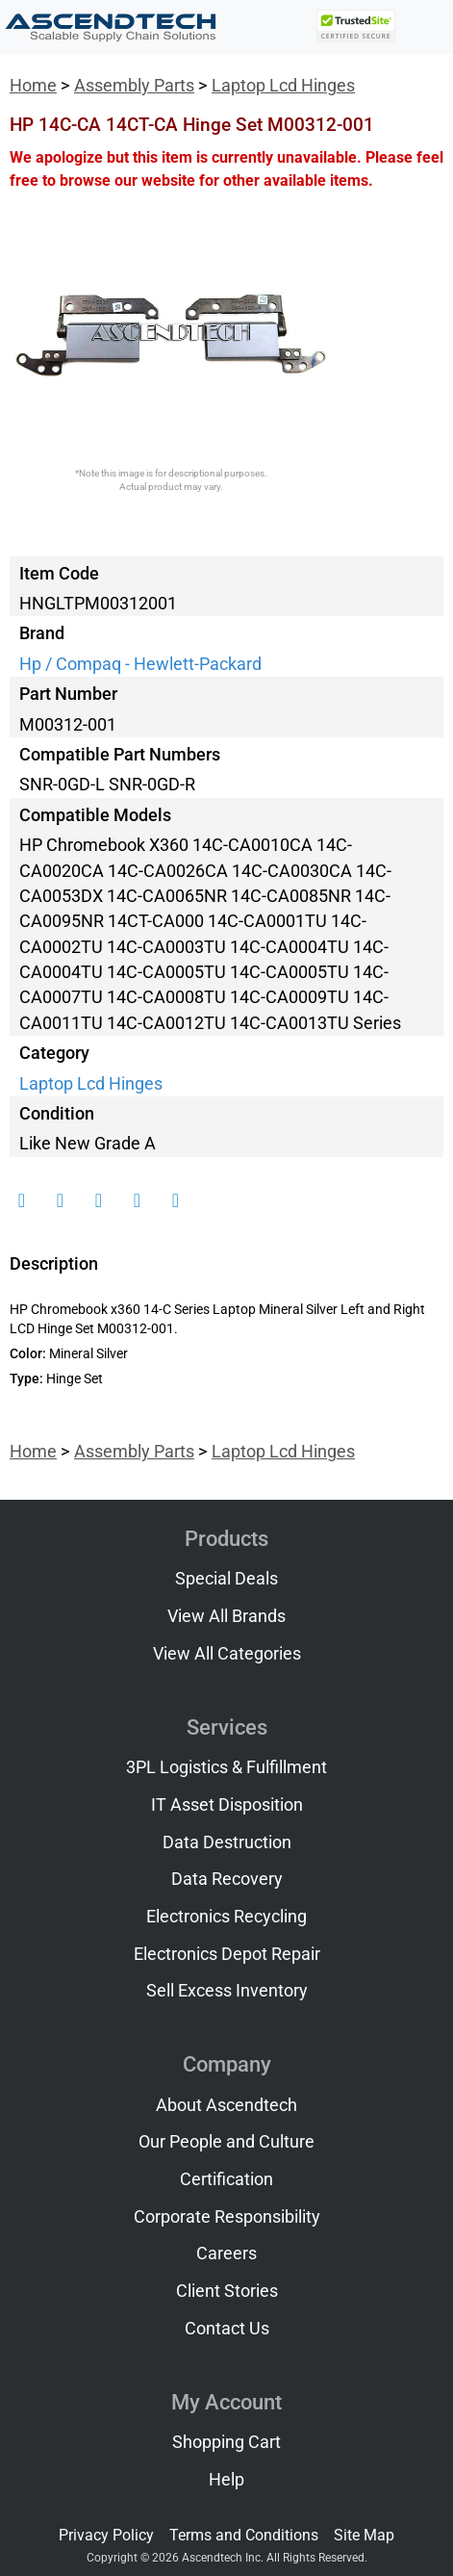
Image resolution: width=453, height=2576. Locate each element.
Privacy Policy (106, 2535)
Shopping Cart (226, 2442)
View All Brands (226, 1616)
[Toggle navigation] (425, 27)
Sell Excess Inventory (227, 1990)
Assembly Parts (134, 85)
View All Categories (227, 1653)
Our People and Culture (226, 2141)
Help (226, 2479)
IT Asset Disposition (227, 1805)
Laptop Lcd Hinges (283, 85)
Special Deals (226, 1578)
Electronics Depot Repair (227, 1954)
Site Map (364, 2535)
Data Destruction (227, 1842)
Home (33, 85)
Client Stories (227, 2291)
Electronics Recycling (226, 1916)
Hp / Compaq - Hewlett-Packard (140, 664)
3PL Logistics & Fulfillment (226, 1767)
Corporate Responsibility (227, 2217)
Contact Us (227, 2328)
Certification (226, 2179)
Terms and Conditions (243, 2535)
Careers (226, 2253)
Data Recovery (227, 1879)
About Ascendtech (226, 2105)
